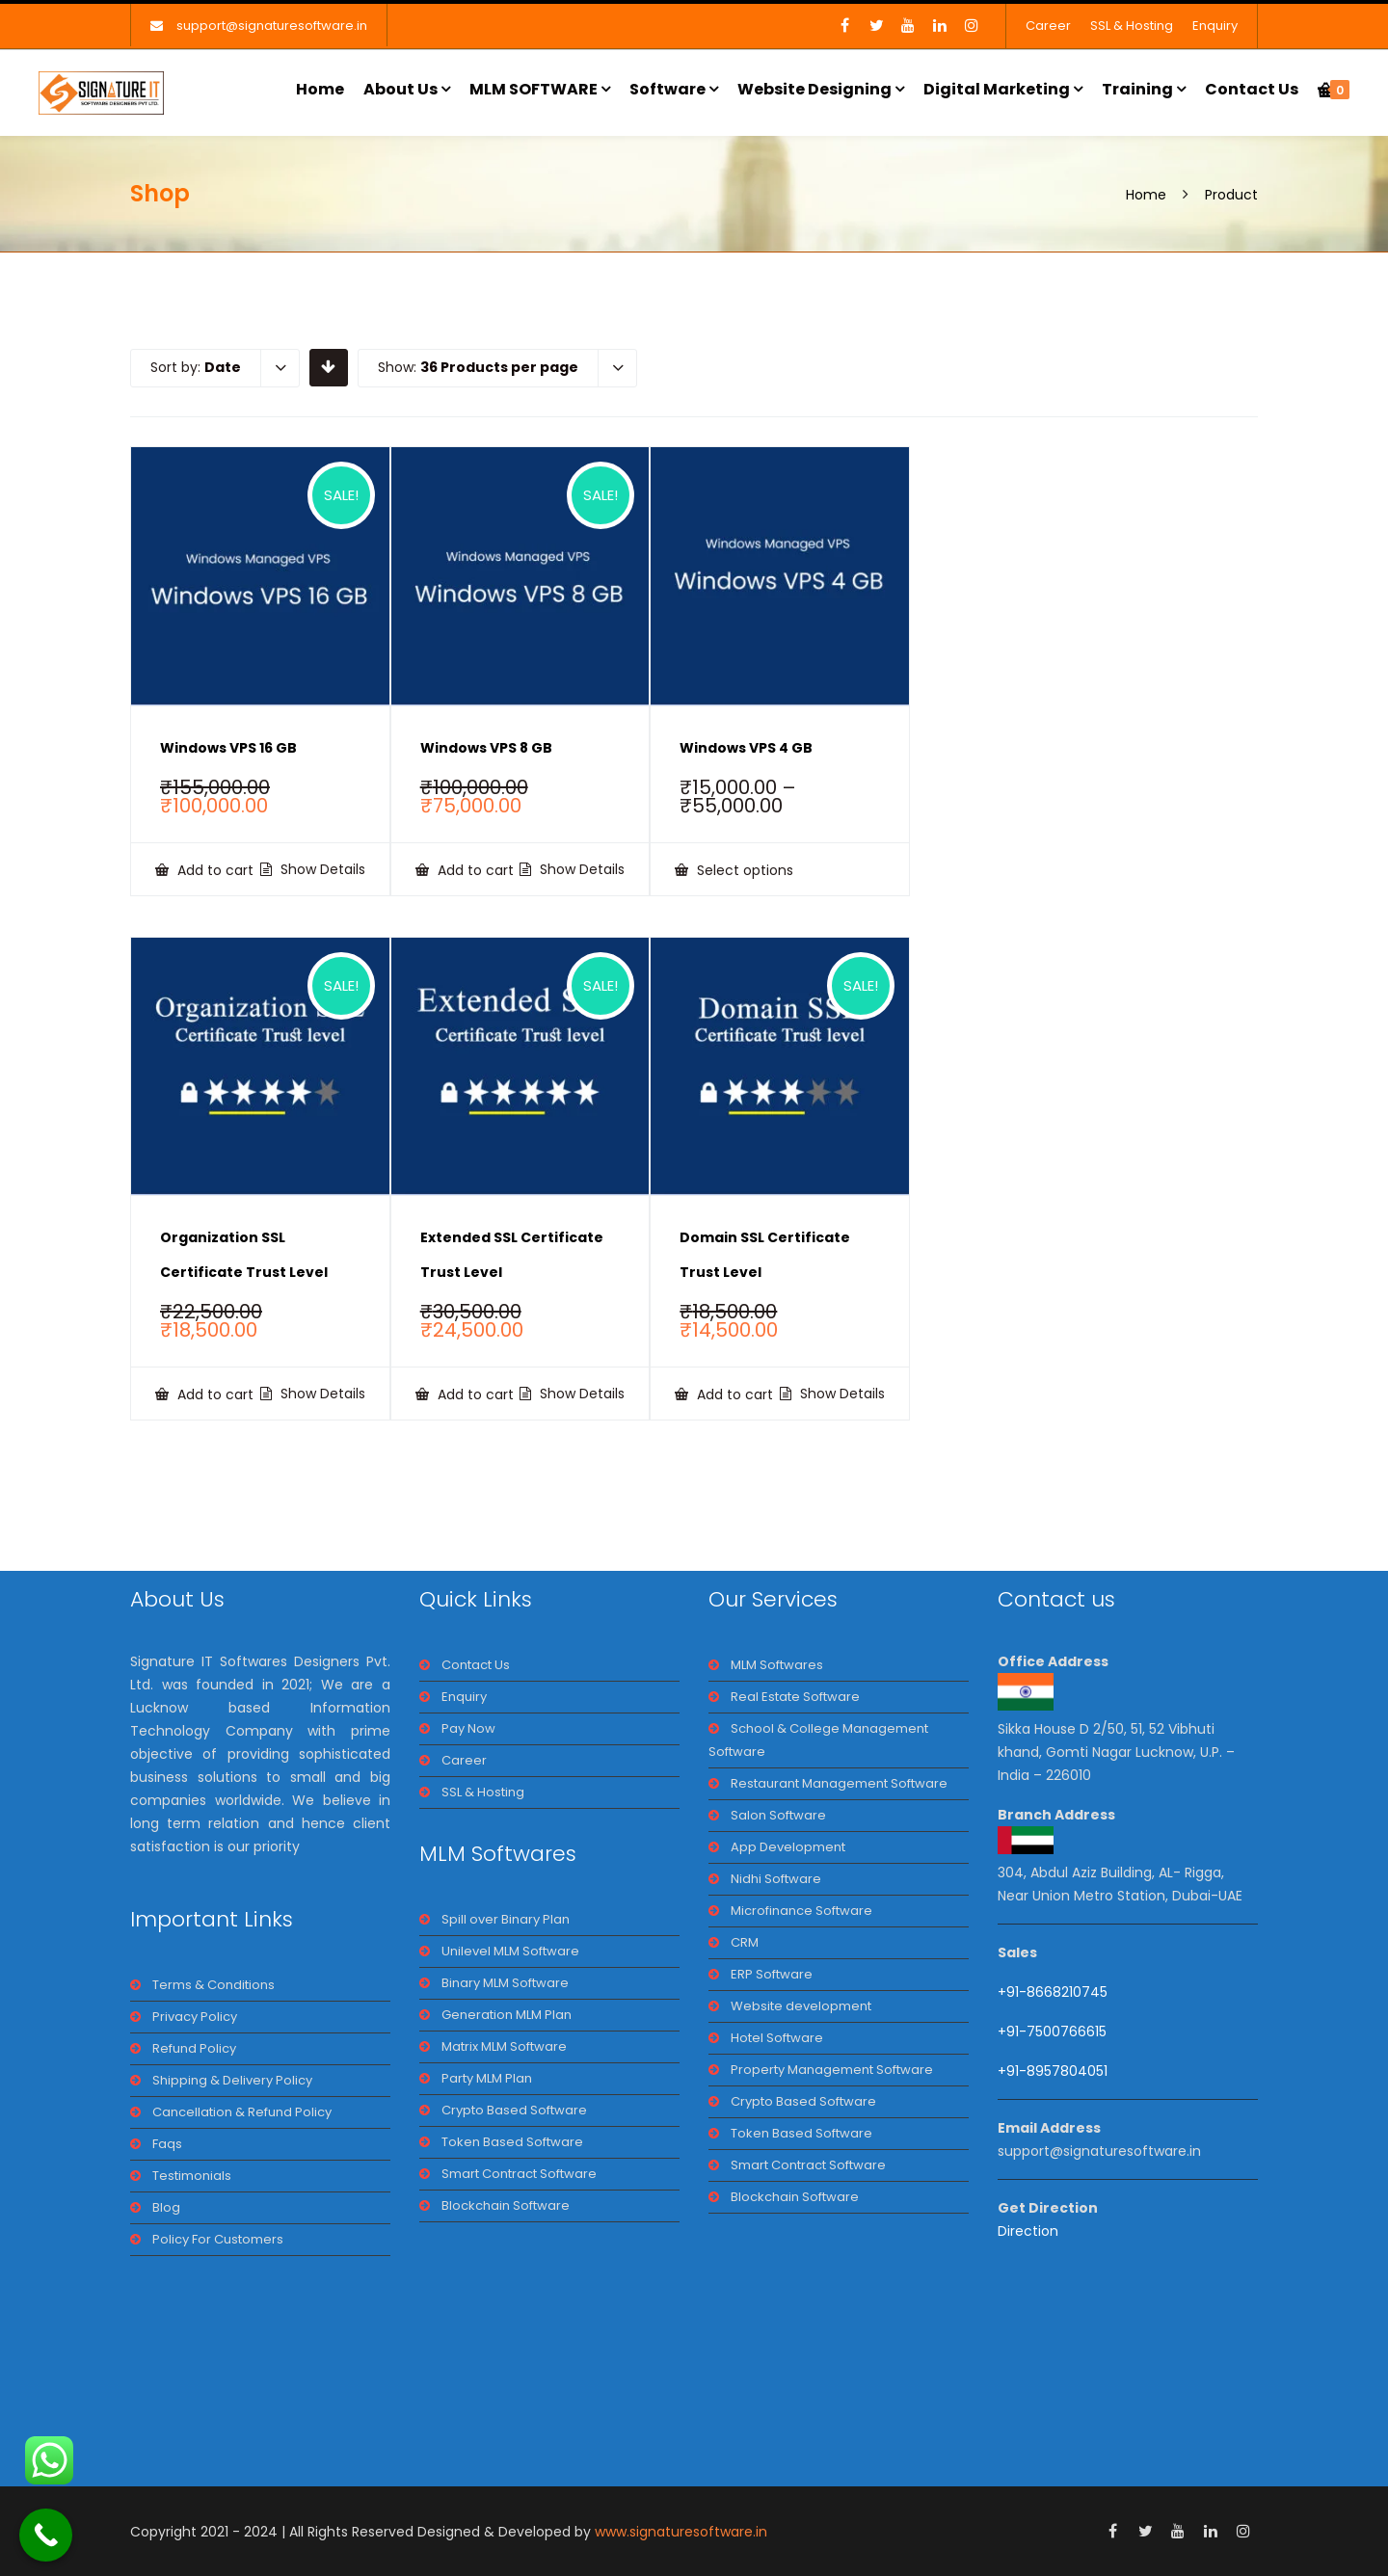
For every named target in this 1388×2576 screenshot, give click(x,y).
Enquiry (1215, 25)
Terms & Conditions (213, 1985)
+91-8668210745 (1053, 1992)
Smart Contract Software (519, 2173)
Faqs (167, 2144)
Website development (801, 2006)
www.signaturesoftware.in (681, 2531)
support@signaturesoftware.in (271, 25)
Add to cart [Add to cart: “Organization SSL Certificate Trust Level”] (214, 1394)
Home (320, 89)
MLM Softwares (777, 1665)
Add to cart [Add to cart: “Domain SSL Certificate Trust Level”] (733, 1394)
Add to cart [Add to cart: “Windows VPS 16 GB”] (214, 870)
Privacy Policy (194, 2016)
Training (1137, 89)
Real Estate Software (795, 1696)
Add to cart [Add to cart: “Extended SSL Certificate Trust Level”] (474, 1394)
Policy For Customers (217, 2239)
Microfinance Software (801, 1910)
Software (667, 89)
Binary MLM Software (505, 1983)
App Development (788, 1847)
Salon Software (778, 1815)
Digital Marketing (996, 89)
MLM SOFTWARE (533, 89)
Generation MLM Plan (506, 2014)
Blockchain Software (505, 2205)
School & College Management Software (818, 1740)
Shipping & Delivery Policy (232, 2080)
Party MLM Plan (486, 2078)
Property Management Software (832, 2069)
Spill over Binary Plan (505, 1919)
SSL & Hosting (1131, 25)
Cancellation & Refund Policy (242, 2112)
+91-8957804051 (1053, 2071)
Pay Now (468, 1728)
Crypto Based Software (514, 2110)
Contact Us (1251, 89)
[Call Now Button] (45, 2535)
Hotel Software (777, 2038)
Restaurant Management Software (839, 1783)
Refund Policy (194, 2048)
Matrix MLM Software (504, 2046)
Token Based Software (512, 2142)
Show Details (321, 869)
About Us (400, 89)
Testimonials (191, 2175)
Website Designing (814, 89)
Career (1048, 25)
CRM (745, 1942)
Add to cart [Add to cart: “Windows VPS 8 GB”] (474, 870)
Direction (1028, 2231)
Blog (166, 2207)
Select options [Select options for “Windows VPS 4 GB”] (743, 870)
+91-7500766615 (1054, 2031)
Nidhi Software (776, 1879)
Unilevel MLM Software (510, 1951)
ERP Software (772, 1974)
